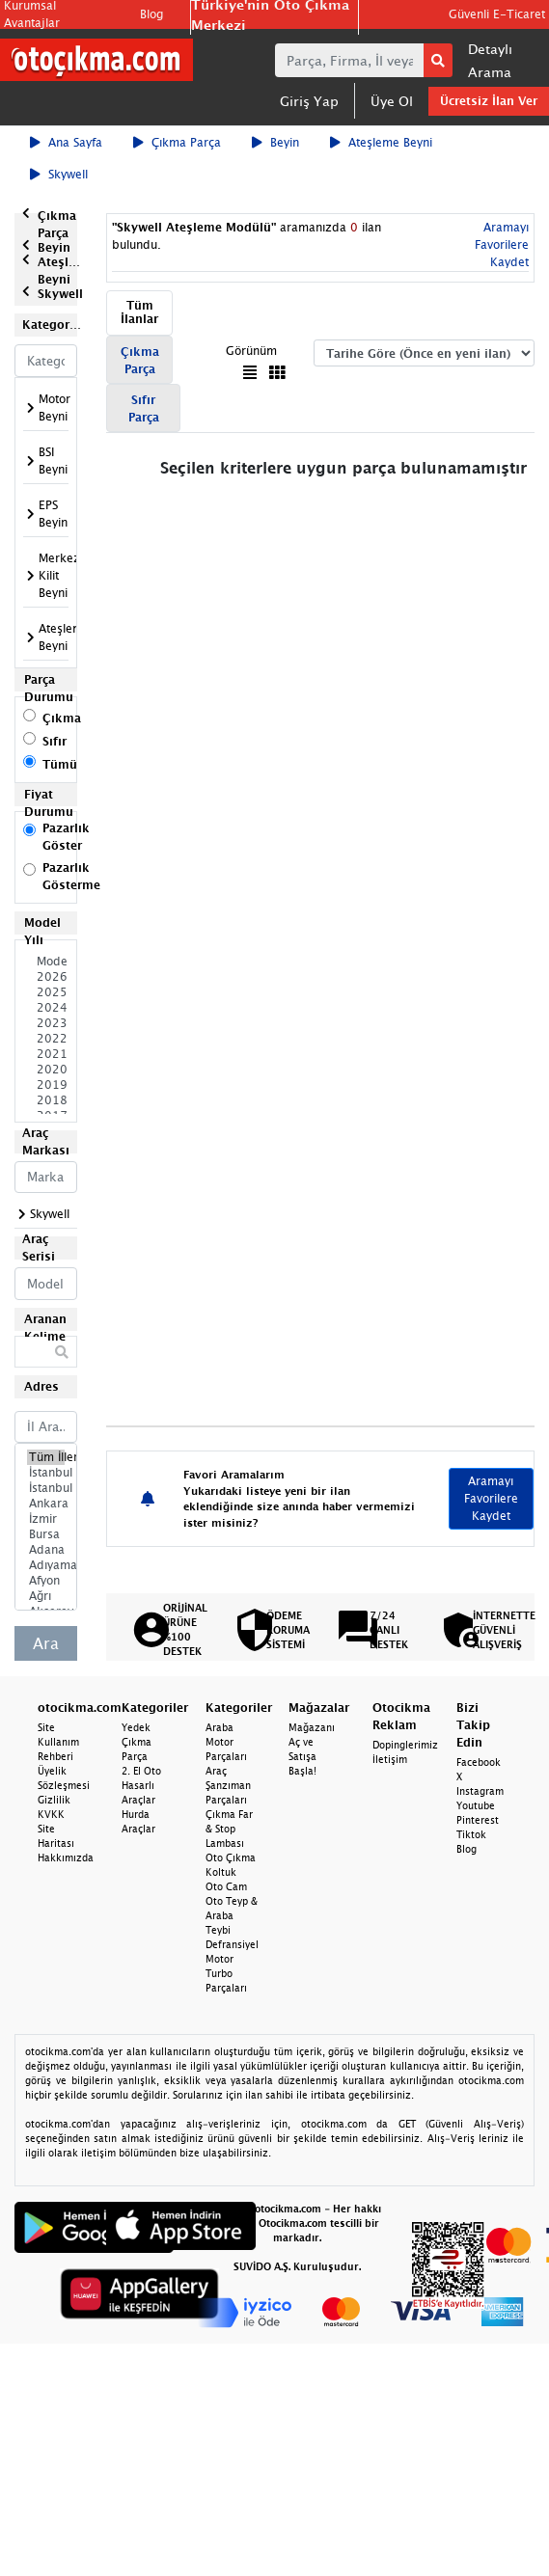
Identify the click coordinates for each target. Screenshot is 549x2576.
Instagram (480, 1791)
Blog (151, 14)
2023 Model (46, 1023)
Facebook (478, 1762)
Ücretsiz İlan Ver (488, 101)
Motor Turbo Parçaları (226, 1973)
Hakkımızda (66, 1857)
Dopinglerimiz (405, 1744)
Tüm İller (46, 1457)
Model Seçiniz (46, 961)
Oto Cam (226, 1886)
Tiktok (471, 1834)
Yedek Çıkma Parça (136, 1742)
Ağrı (46, 1596)
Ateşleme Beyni (381, 142)
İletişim (389, 1759)
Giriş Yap (309, 101)
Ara (46, 1643)
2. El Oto (141, 1770)
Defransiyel (232, 1944)
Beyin (275, 142)
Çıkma (61, 718)
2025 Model (46, 992)
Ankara (46, 1503)
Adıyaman (46, 1565)
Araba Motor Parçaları (226, 1742)
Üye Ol (392, 101)
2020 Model (46, 1069)
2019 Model (46, 1085)
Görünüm (251, 350)
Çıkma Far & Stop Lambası (229, 1828)
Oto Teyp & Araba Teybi (232, 1915)
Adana (46, 1550)
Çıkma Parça (177, 142)
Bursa (46, 1534)
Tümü (59, 764)
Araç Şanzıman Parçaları (228, 1785)
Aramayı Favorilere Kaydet (502, 244)
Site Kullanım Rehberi (58, 1742)
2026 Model (46, 977)
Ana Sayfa (66, 142)
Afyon (46, 1580)
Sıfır (54, 741)
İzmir (46, 1519)
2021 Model (46, 1054)
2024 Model (46, 1008)
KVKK (51, 1814)
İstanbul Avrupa (46, 1472)
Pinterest (477, 1820)
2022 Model (46, 1038)
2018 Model (46, 1100)
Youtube (475, 1805)
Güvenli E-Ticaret (497, 14)
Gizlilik (54, 1799)
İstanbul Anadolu (46, 1488)
